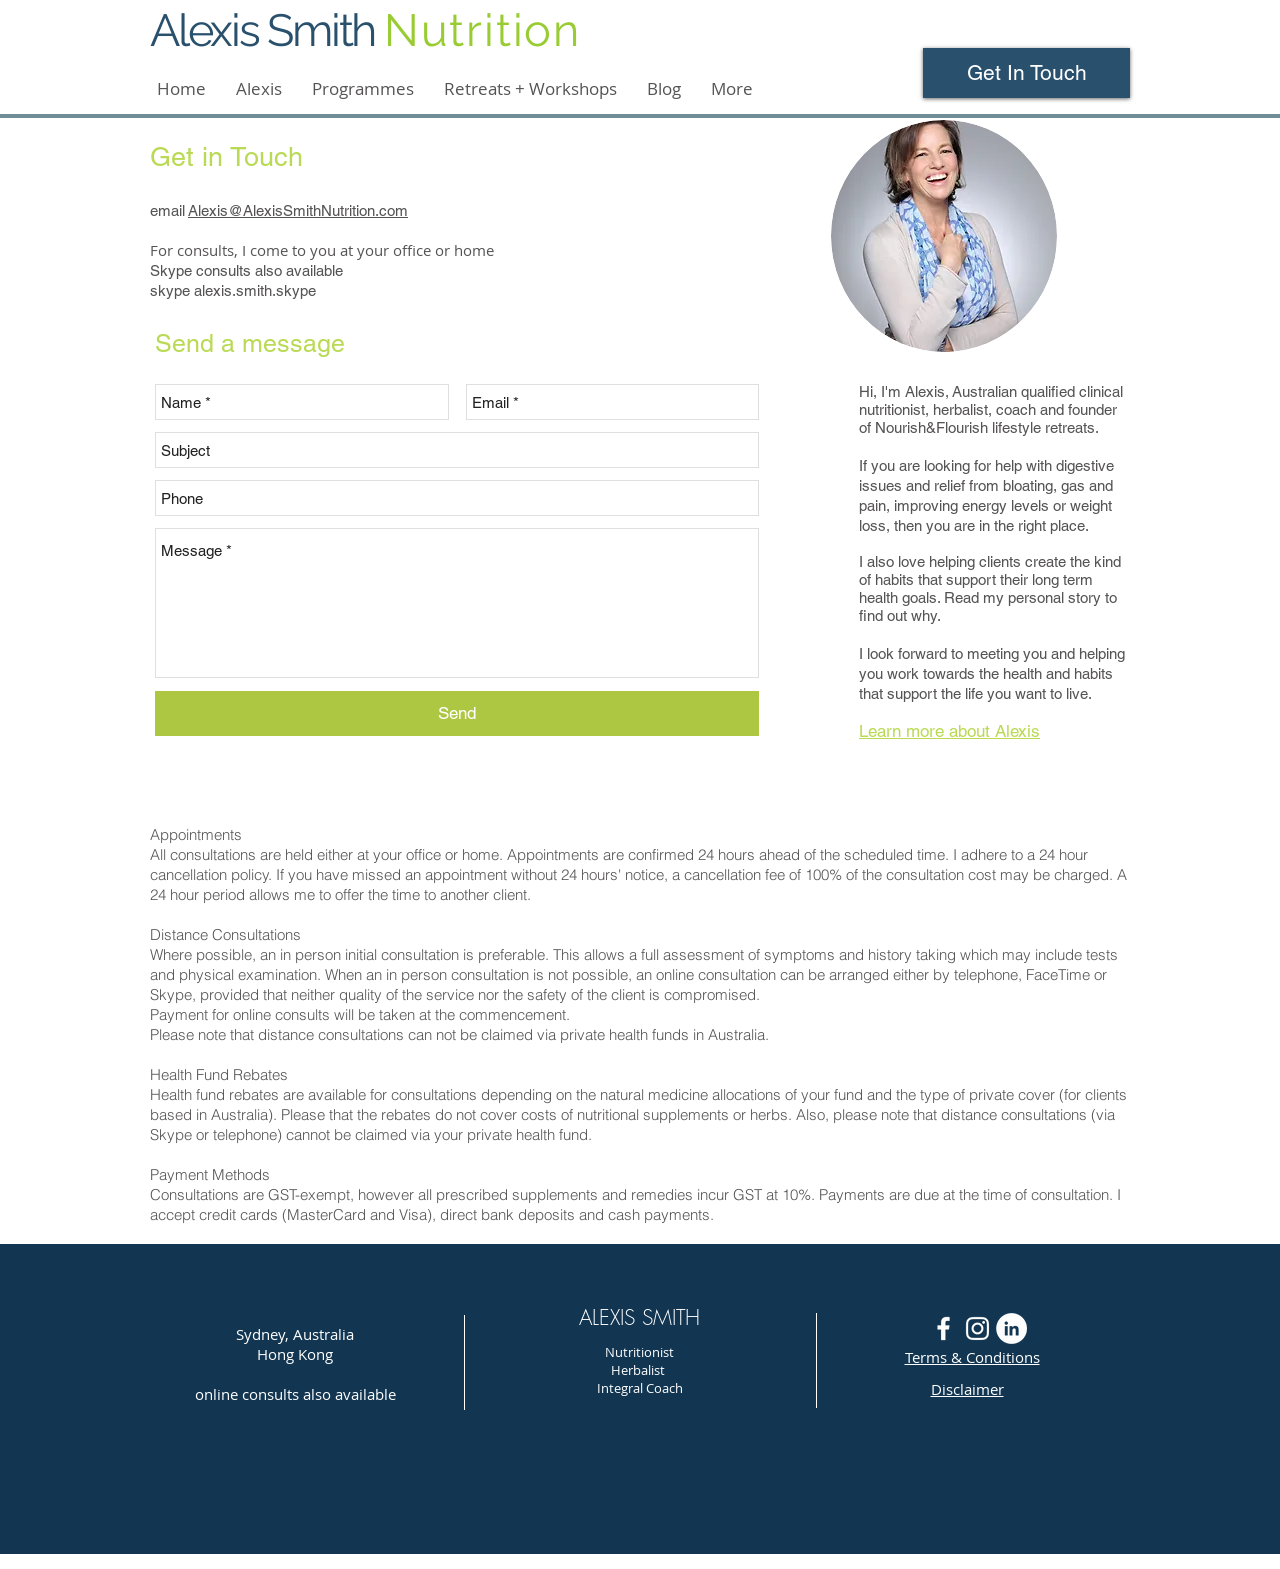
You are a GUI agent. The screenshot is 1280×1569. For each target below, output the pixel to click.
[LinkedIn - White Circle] (1011, 1328)
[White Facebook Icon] (943, 1328)
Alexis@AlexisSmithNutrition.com (298, 210)
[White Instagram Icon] (977, 1328)
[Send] (457, 713)
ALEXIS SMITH (639, 1317)
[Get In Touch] (1026, 73)
